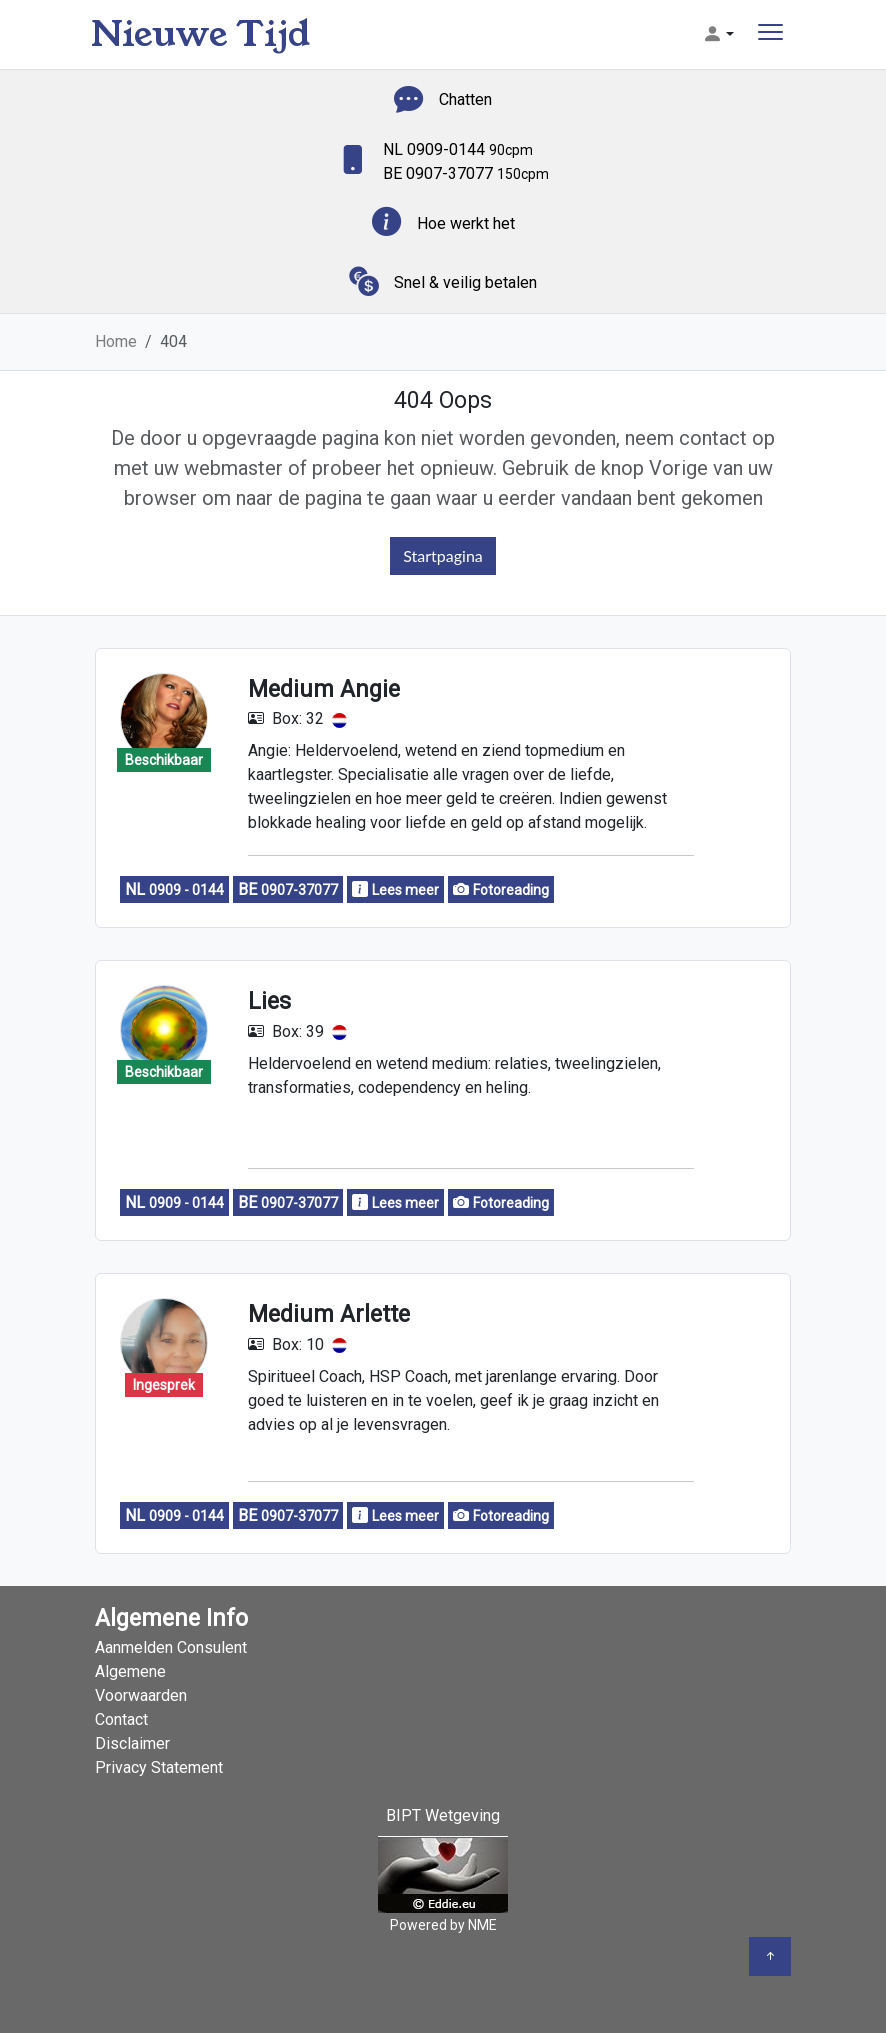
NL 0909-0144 (458, 149)
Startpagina (443, 555)
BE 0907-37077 (466, 173)
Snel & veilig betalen (465, 282)
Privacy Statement (159, 1767)
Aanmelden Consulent (171, 1647)
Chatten (465, 99)
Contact (121, 1719)
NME (482, 1925)
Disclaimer (132, 1743)
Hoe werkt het (466, 223)
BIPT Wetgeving (443, 1815)
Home (116, 341)
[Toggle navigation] (770, 34)
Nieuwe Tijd (200, 34)
